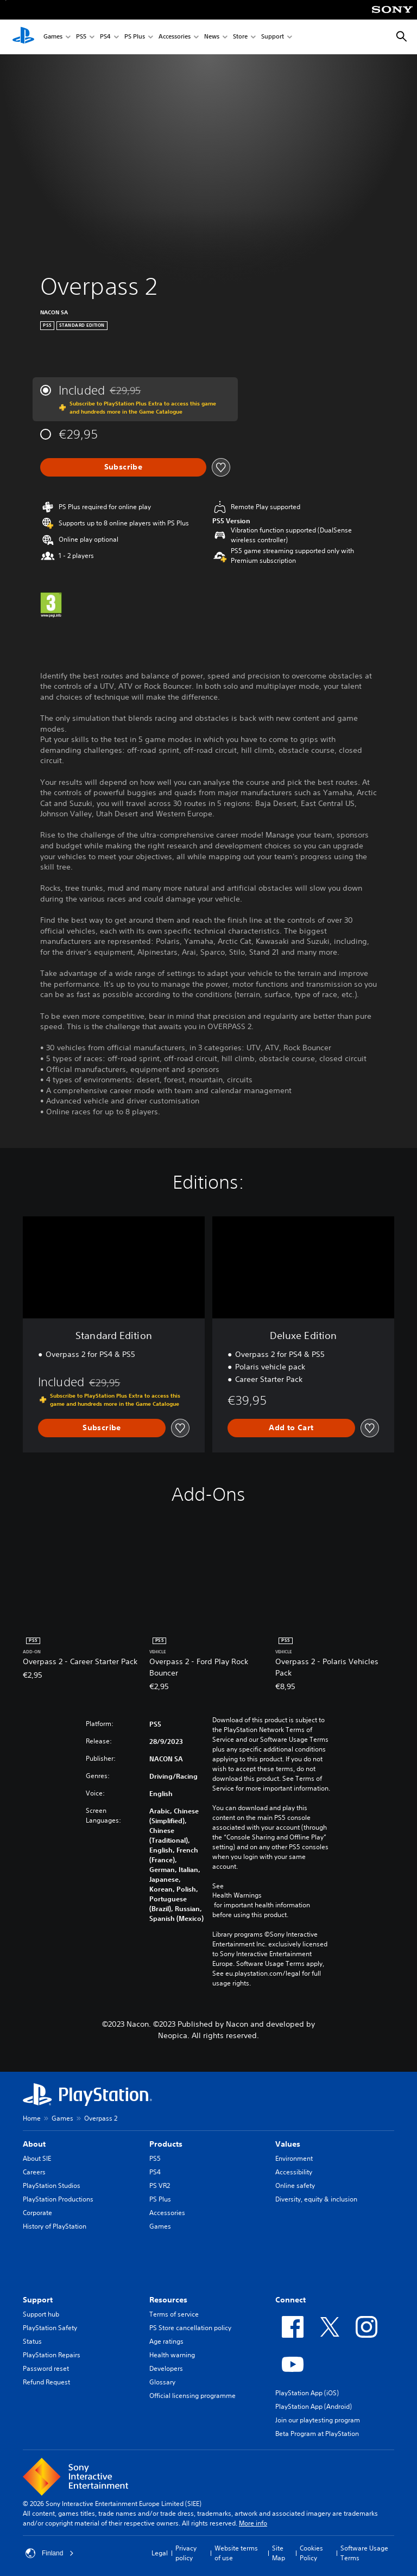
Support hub (41, 2314)
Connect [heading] (290, 2300)
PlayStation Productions (58, 2199)
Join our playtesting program (317, 2420)
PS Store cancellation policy (190, 2327)
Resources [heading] (168, 2300)
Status (32, 2341)
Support (272, 37)
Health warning (172, 2354)
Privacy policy (186, 2552)
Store (240, 37)
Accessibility (293, 2172)
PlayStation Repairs (51, 2354)
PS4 (105, 37)
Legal (159, 2553)
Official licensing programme (192, 2395)
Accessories (175, 37)
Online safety (295, 2185)
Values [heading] (287, 2144)
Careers (34, 2172)
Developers (166, 2368)
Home (32, 2118)
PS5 (81, 37)
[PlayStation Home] (23, 37)
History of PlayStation (54, 2226)
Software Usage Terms (364, 2552)
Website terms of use (236, 2552)
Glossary (162, 2382)
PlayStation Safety (50, 2327)
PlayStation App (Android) (313, 2406)
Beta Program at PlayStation (317, 2433)
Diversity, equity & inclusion (316, 2199)
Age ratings (166, 2341)
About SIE (37, 2158)
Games (52, 37)
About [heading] (34, 2144)
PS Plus (134, 37)
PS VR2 (159, 2185)
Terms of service (174, 2314)
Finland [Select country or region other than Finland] (50, 2553)
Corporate (37, 2212)
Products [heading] (165, 2144)
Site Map (278, 2552)
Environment (294, 2158)
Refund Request (46, 2382)
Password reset (46, 2368)
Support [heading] (38, 2300)
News (211, 37)
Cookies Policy (311, 2552)
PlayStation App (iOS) (307, 2392)
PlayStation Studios (51, 2185)
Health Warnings (237, 1895)
